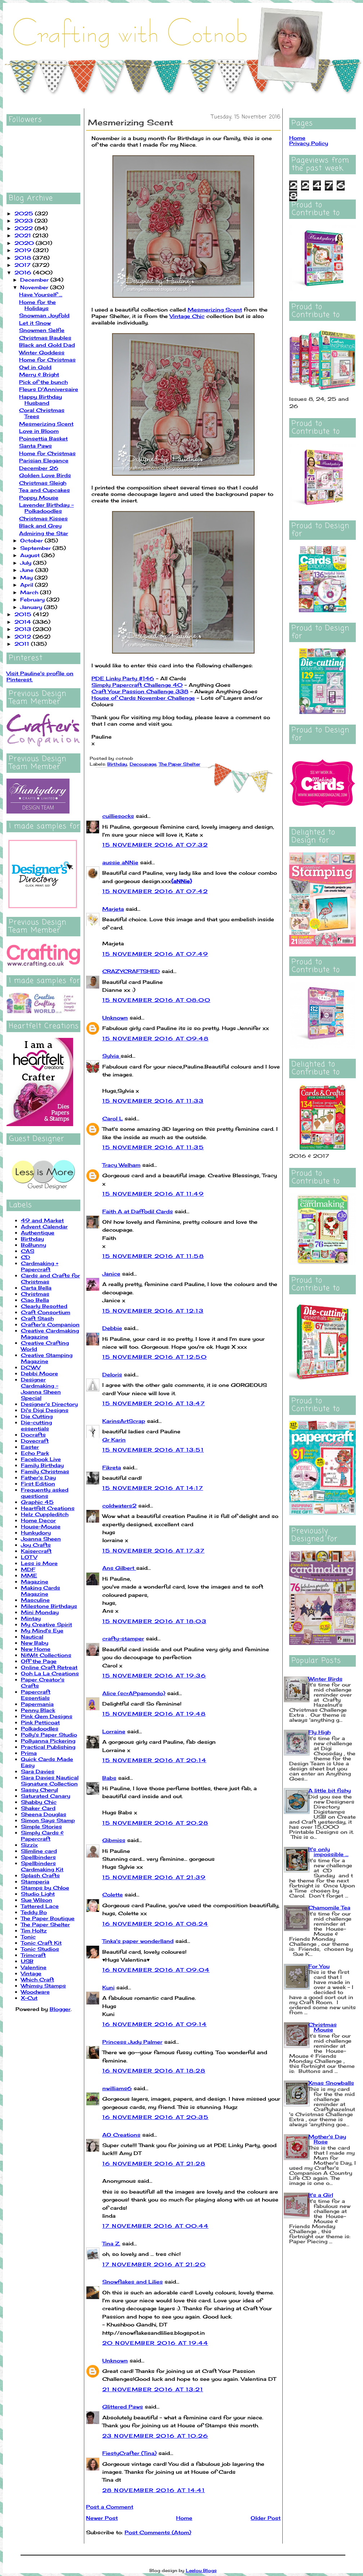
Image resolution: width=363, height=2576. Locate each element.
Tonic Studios (40, 1949)
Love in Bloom (39, 431)
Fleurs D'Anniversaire (48, 389)
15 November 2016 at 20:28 (155, 1823)
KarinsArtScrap (123, 1421)
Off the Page (39, 1661)
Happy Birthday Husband (40, 400)
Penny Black (38, 1710)
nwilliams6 (117, 2088)
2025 (24, 213)
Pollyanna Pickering (48, 1741)
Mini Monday (40, 1612)
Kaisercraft (36, 1551)
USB (27, 1961)
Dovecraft (35, 1441)
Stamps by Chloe (45, 1888)
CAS (27, 1251)
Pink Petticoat (40, 1722)
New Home (35, 1649)
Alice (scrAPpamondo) (133, 1693)
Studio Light (38, 1894)
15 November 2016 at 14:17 (152, 1488)
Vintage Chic (187, 316)
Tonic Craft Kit (41, 1943)
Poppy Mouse (38, 497)
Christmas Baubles (45, 338)
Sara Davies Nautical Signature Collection (50, 1780)
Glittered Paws (122, 2406)
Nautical (32, 1637)
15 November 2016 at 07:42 (155, 891)
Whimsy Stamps (43, 1986)
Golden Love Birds (45, 475)
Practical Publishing (48, 1747)
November (35, 287)
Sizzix (29, 1845)
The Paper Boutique (48, 1918)
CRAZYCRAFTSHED (131, 971)
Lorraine (113, 1731)
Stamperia (35, 1881)
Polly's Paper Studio (49, 1734)
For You (319, 1966)
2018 (23, 258)
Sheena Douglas (43, 1814)
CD (25, 1257)
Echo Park (35, 1453)
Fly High (319, 1732)
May (27, 577)
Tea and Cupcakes (44, 490)
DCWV (30, 1367)
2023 (24, 221)
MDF (28, 1569)
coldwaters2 (119, 1505)
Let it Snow (35, 323)
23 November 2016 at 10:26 (155, 2436)
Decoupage (143, 764)
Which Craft (37, 1979)
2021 (23, 235)
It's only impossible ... (328, 1851)
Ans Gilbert (119, 1568)
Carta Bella (36, 1288)
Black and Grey (40, 526)
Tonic (28, 1937)
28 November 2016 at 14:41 (153, 2490)
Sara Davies (37, 1771)
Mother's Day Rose (327, 2139)
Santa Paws (35, 446)
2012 (23, 636)
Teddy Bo (34, 1912)
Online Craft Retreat (49, 1667)
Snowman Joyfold (44, 315)
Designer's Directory (49, 1404)
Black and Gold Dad (47, 345)
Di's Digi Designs (44, 1410)
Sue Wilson (36, 1900)
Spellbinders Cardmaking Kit (42, 1866)
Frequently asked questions (44, 1493)
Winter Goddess (41, 352)
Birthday (32, 1239)
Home (184, 2518)
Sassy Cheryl (39, 1790)
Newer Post (102, 2518)
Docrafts (33, 1435)
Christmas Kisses (43, 518)
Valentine (33, 1967)
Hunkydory (36, 1532)
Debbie (112, 1328)
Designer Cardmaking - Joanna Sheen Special (41, 1388)
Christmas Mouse (322, 2027)
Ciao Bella (35, 1300)
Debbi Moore (39, 1373)
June (27, 570)
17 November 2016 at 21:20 (154, 2264)
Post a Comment (109, 2507)
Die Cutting (37, 1416)
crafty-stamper (123, 1638)
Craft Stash (37, 1318)
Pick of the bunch (43, 382)
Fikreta (111, 1467)
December (35, 280)
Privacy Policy (308, 143)
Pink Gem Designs (46, 1716)
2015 (23, 614)
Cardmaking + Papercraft (39, 1266)
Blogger (60, 2009)
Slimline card (39, 1851)
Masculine (35, 1600)
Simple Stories (41, 1826)
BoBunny (33, 1245)
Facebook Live (41, 1459)
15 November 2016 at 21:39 (154, 1877)
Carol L (112, 1118)
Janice (111, 1274)
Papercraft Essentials (35, 1695)
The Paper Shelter (45, 1924)
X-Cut (29, 1998)
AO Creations (121, 2135)
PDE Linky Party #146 (122, 678)
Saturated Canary (45, 1796)
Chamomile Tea (329, 1907)
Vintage (31, 1973)
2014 (23, 622)
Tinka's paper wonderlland (138, 1941)
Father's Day (38, 1477)
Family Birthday (42, 1465)
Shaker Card (38, 1808)
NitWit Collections (46, 1655)
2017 (23, 265)
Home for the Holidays (37, 305)
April (27, 585)
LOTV (29, 1557)
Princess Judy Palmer (132, 2042)
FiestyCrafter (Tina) (129, 2453)
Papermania (37, 1704)
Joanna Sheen (41, 1539)
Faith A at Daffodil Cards (137, 1211)
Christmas (35, 1294)
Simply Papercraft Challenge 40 (137, 685)
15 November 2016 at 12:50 (154, 1357)
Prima (29, 1753)
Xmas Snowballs (331, 2083)
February (33, 599)
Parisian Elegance (43, 460)
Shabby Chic (39, 1802)
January (32, 607)
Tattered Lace (40, 1906)
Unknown (115, 1017)
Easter (30, 1447)
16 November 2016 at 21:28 (153, 2163)
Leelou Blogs (201, 2570)
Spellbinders (38, 1857)
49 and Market (42, 1220)
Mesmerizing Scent (46, 424)
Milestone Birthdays (49, 1606)
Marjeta (113, 909)
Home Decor (38, 1520)
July (26, 563)
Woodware (35, 1992)
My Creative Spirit (46, 1624)
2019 (23, 250)
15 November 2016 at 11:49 (153, 1194)
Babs (109, 1778)
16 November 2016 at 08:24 (155, 1924)
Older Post (266, 2518)
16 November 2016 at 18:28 (153, 2070)
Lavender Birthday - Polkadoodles (46, 508)
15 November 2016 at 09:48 (155, 1038)
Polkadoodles (39, 1728)
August (30, 555)
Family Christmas (45, 1471)
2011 (22, 644)
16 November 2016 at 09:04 (156, 1970)
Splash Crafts (40, 1875)
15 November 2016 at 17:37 (153, 1550)
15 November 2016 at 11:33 (152, 1101)
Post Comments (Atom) (158, 2532)
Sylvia (111, 1056)
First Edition (38, 1483)
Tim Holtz (34, 1930)
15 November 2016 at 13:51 (153, 1450)
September (36, 548)
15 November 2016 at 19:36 (154, 1675)
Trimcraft (33, 1955)
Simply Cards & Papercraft (42, 1835)
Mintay (31, 1618)
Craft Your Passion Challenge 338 (139, 691)
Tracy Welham (121, 1165)
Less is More (39, 1563)
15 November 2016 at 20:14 (154, 1760)
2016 (23, 272)
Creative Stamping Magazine (46, 1358)
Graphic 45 (37, 1502)
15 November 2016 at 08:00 (156, 1000)
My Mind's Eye (42, 1630)
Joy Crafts (36, 1545)
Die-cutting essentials (36, 1425)
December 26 (38, 468)
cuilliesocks (118, 816)
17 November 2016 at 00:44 (155, 2226)
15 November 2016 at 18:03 (154, 1621)
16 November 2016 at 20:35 (155, 2117)
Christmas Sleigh (42, 483)
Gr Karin (114, 1440)
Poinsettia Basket (43, 438)
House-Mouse (40, 1526)
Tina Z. (111, 2243)
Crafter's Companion (50, 1324)
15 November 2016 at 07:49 (155, 954)
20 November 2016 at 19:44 (155, 2343)
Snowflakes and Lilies (132, 2282)
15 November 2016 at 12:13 (152, 1311)
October (32, 540)
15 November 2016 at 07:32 (155, 845)
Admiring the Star (43, 533)
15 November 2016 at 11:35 (153, 1147)
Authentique (37, 1232)
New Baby (34, 1643)
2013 (23, 629)
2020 (25, 243)
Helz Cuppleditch (44, 1514)
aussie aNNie (120, 862)
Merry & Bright (39, 374)
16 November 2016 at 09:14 (154, 2024)
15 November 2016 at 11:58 (153, 1256)
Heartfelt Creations (48, 1508)
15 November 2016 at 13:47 (153, 1403)
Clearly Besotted (44, 1306)
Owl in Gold (35, 367)
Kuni (108, 1987)
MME (29, 1575)
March (30, 592)
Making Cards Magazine (40, 1591)
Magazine (34, 1581)
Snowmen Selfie (41, 330)
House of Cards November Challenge (143, 698)
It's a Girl (320, 2195)
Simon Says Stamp (48, 1820)
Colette (112, 1894)
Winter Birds (325, 1679)
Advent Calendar (44, 1226)
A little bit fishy (329, 1790)
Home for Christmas (47, 360)
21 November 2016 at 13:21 (152, 2389)
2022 (24, 228)
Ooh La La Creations (50, 1673)
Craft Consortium (45, 1312)
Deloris (112, 1374)
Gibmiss (113, 1840)
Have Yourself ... (40, 294)
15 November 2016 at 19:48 (154, 1714)
